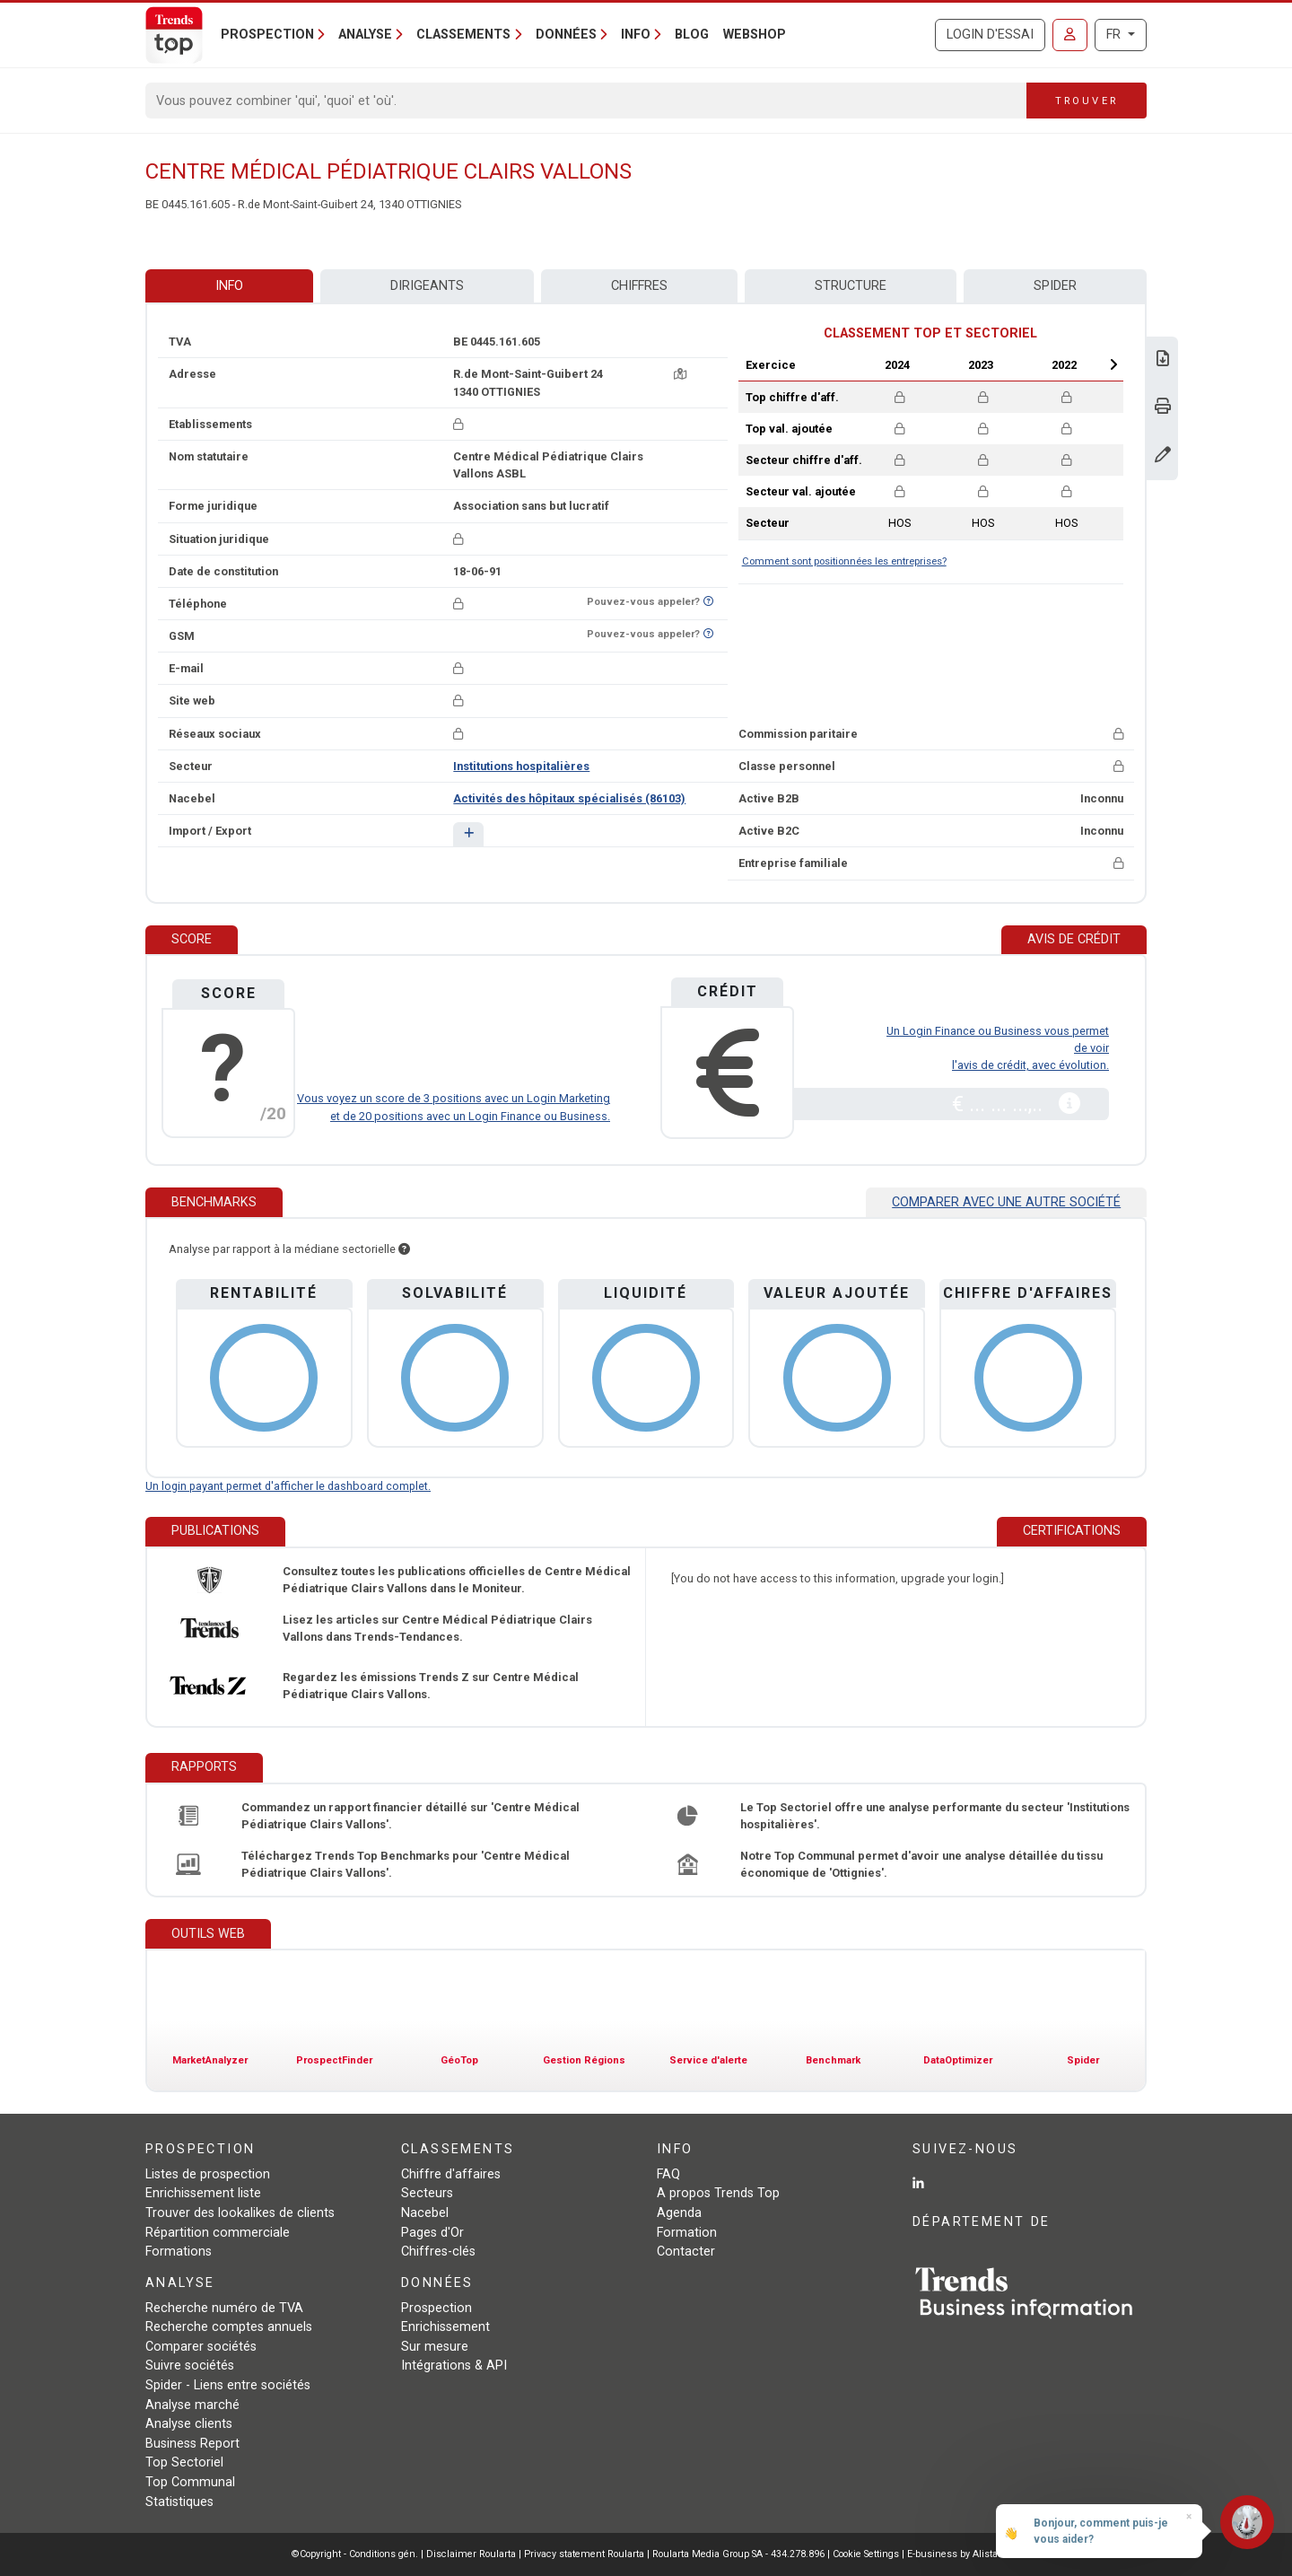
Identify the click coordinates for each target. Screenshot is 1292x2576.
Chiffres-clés (438, 2251)
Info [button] (635, 34)
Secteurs (427, 2193)
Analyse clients (188, 2423)
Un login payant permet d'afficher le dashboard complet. (288, 1486)
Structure (850, 286)
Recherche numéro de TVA (224, 2308)
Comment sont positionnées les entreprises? (844, 561)
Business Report (192, 2443)
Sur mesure (434, 2346)
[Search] (586, 100)
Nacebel (425, 2213)
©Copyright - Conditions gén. (355, 2554)
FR (1115, 34)
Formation (687, 2232)
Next (1113, 364)
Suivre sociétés (189, 2365)
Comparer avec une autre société (1006, 1202)
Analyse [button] (365, 34)
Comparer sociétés (201, 2346)
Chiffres (639, 286)
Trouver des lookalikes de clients (240, 2213)
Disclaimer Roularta (471, 2554)
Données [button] (566, 34)
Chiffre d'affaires (451, 2174)
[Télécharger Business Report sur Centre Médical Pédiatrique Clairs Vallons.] (1163, 360)
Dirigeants (427, 286)
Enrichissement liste (203, 2193)
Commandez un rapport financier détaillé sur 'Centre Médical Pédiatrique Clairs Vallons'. (410, 1816)
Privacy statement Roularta (584, 2554)
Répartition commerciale (217, 2232)
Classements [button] (463, 34)
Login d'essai (990, 34)
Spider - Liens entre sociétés (227, 2385)
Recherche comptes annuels (228, 2327)
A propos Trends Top (718, 2193)
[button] (468, 834)
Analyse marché (192, 2405)
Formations (178, 2251)
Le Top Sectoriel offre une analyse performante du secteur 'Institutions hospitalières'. (935, 1816)
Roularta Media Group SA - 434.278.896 (739, 2554)
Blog (692, 34)
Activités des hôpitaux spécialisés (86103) (569, 798)
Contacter (686, 2251)
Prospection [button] (267, 34)
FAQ (668, 2174)
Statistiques (179, 2502)
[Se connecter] (1069, 35)
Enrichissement (445, 2327)
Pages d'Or (432, 2232)
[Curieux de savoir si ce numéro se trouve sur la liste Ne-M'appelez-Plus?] (708, 602)
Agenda (679, 2213)
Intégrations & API (454, 2365)
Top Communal (190, 2482)
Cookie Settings (867, 2554)
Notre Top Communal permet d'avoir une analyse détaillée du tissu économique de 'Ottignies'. (921, 1864)
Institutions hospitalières (521, 766)
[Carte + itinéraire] (680, 374)
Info (229, 286)
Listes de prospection (207, 2174)
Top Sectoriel (184, 2462)
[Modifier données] (1163, 456)
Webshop (754, 34)
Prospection (436, 2308)
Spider (1055, 286)
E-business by (954, 2554)
